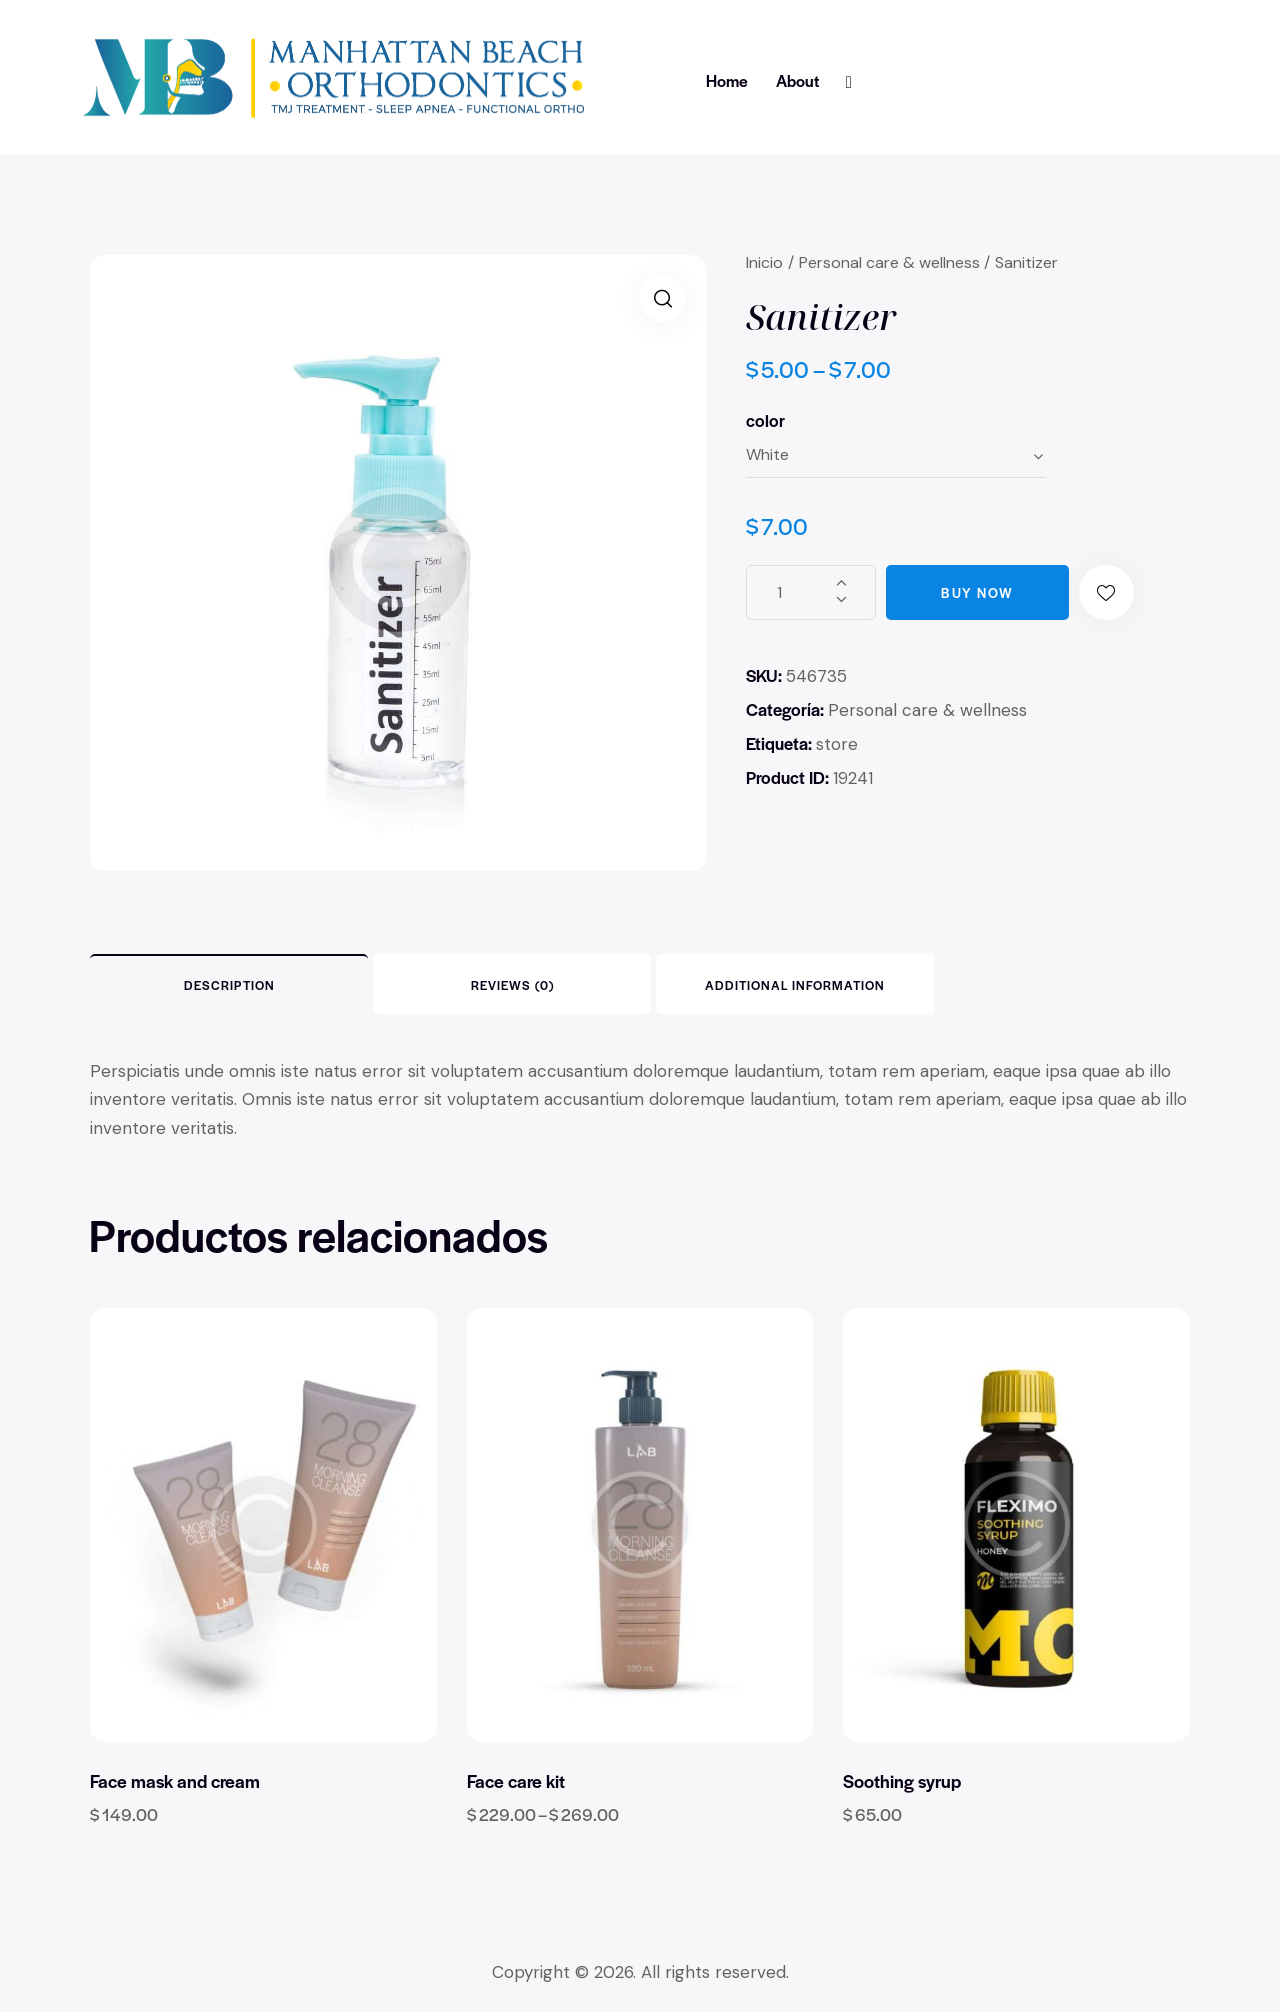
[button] (662, 298)
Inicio (764, 262)
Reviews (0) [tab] (512, 985)
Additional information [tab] (795, 985)
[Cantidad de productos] (811, 592)
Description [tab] (229, 985)
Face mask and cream (175, 1781)
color (765, 420)
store (837, 744)
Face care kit (516, 1781)
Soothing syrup (902, 1781)
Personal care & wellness (889, 262)
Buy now (977, 592)
